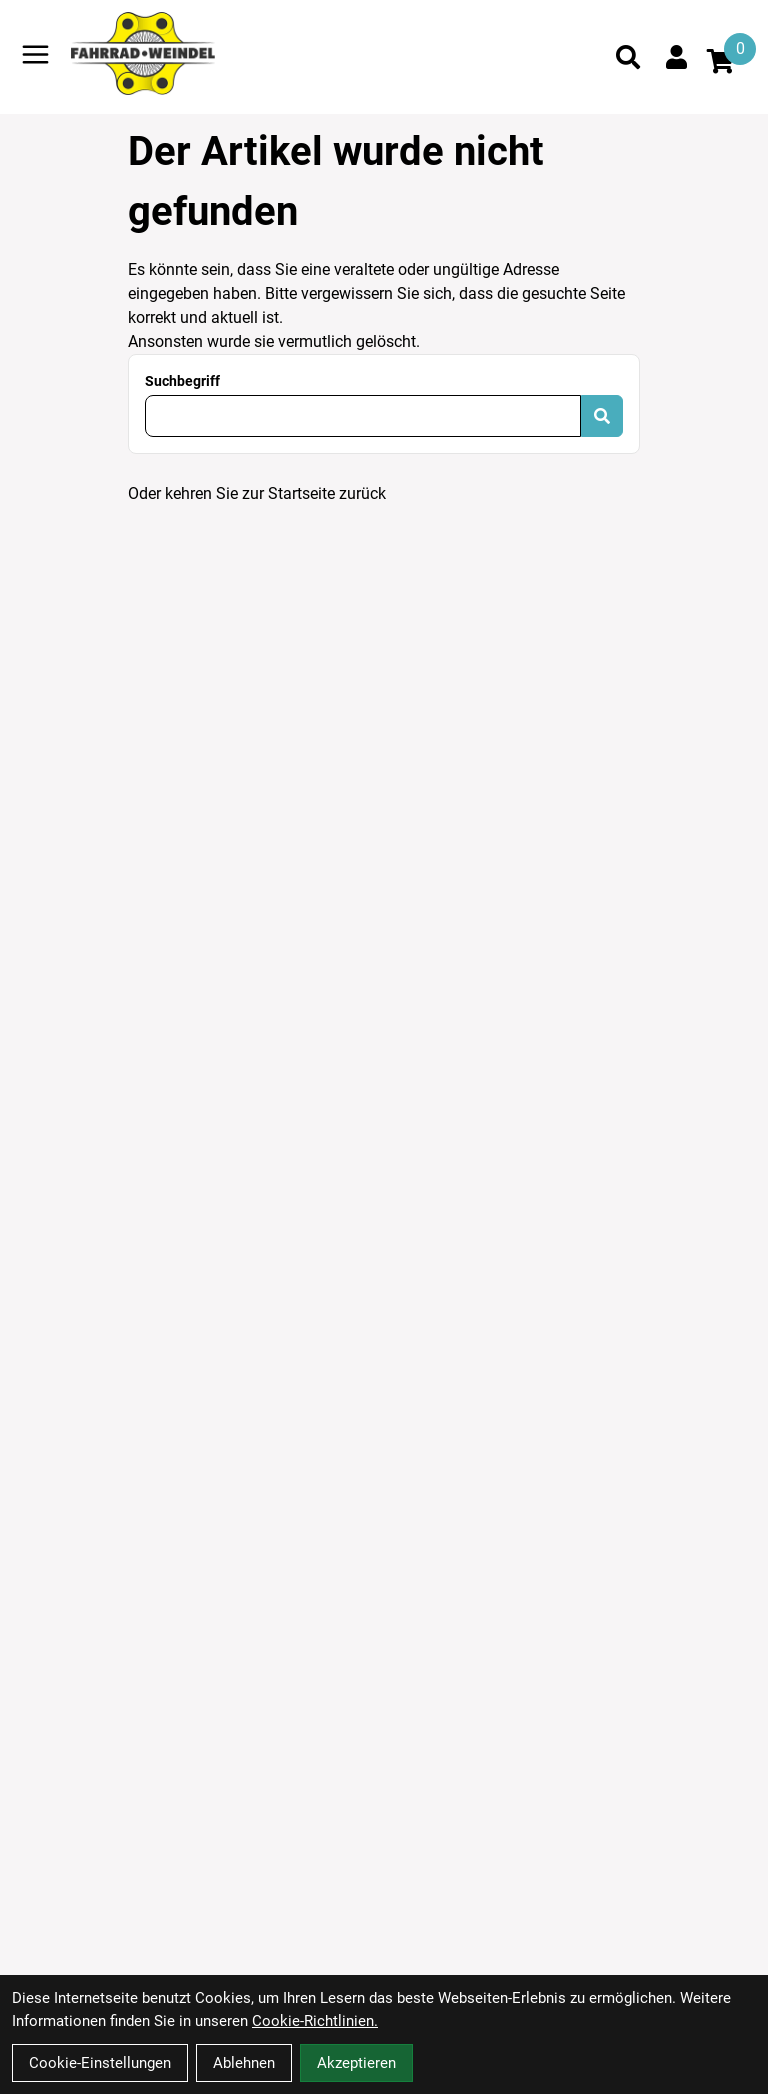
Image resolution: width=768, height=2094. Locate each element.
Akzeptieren (356, 2063)
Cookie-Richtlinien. (315, 2021)
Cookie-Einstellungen (100, 2063)
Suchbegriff (182, 381)
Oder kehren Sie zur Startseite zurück (257, 493)
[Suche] (628, 57)
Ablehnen (244, 2063)
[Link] (35, 54)
